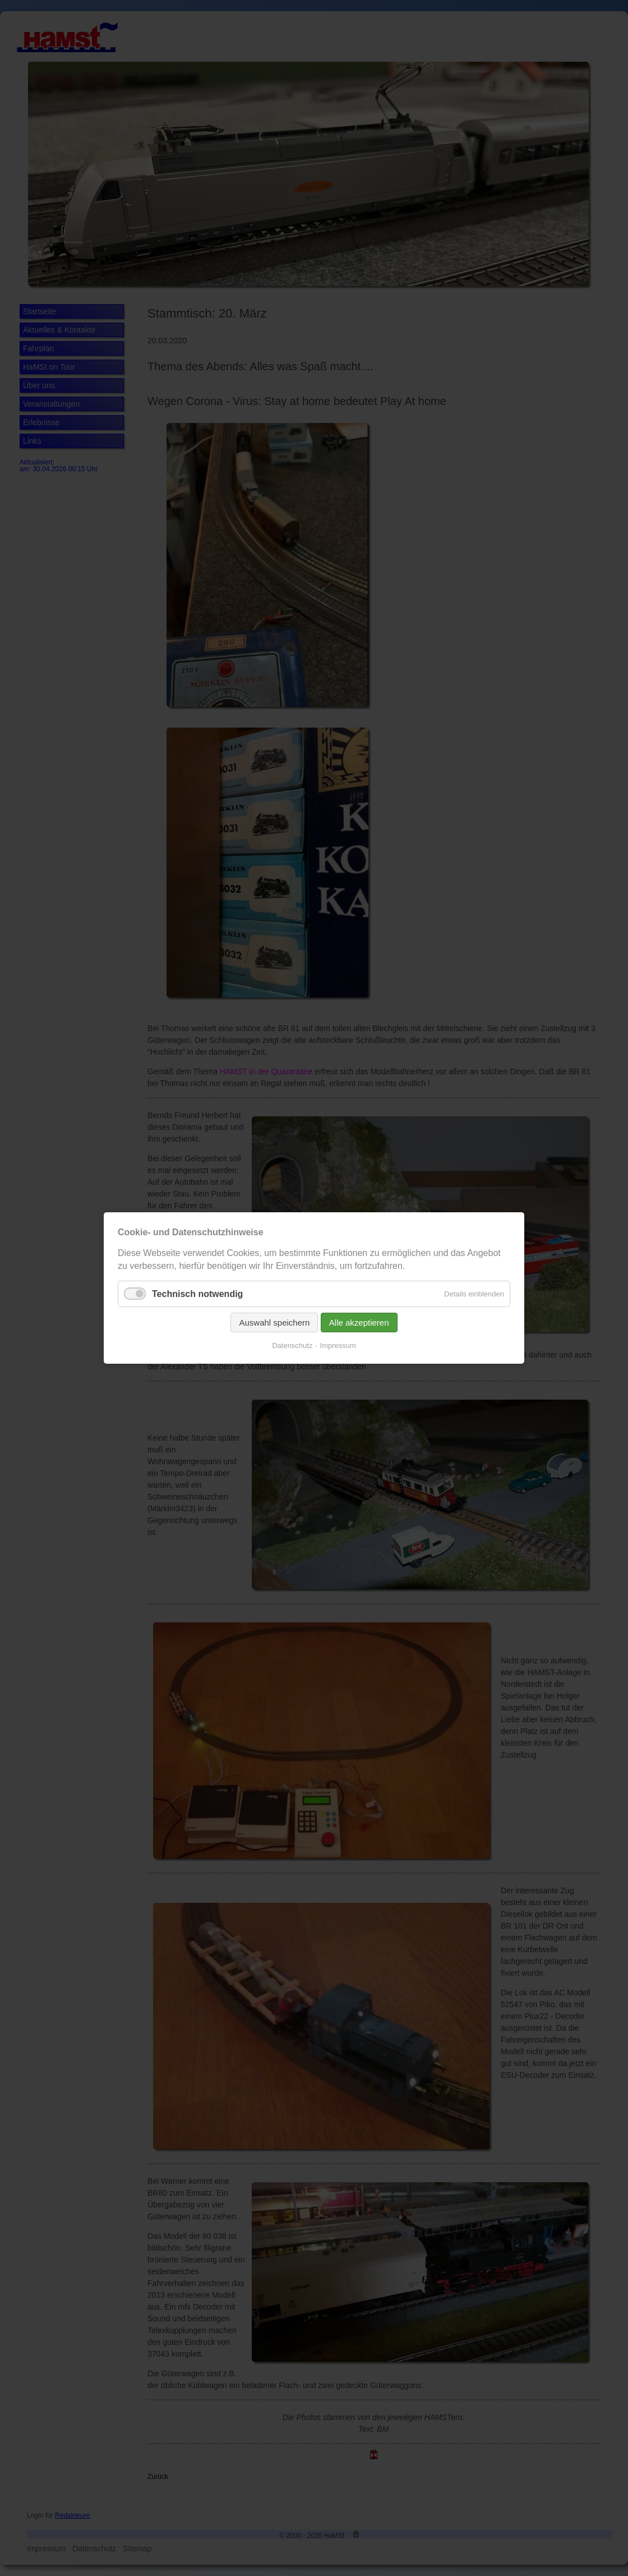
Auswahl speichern (278, 1318)
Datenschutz (295, 1339)
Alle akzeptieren (354, 1318)
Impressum (335, 1339)
